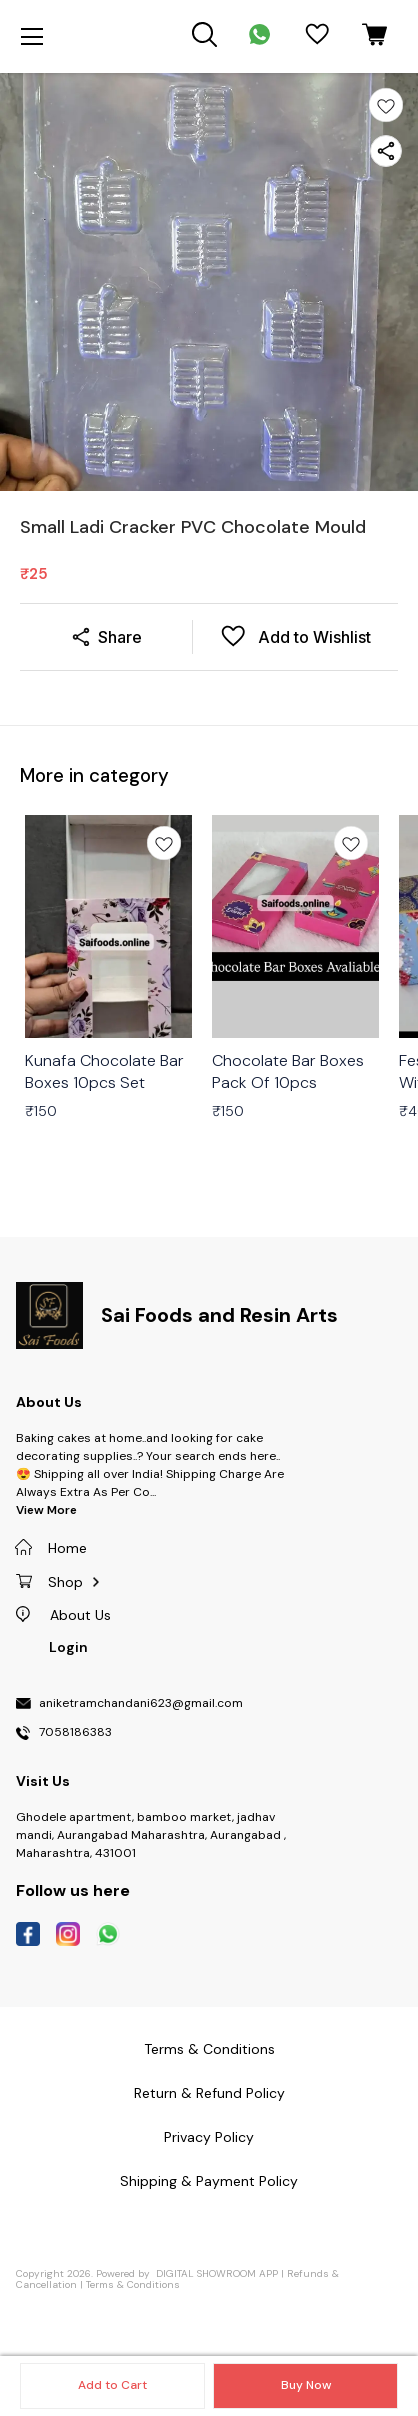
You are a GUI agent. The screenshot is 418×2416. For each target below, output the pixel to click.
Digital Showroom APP (217, 2273)
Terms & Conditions (133, 2284)
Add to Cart (112, 2385)
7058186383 (75, 1733)
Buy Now (306, 2385)
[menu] (32, 37)
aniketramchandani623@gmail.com (141, 1704)
